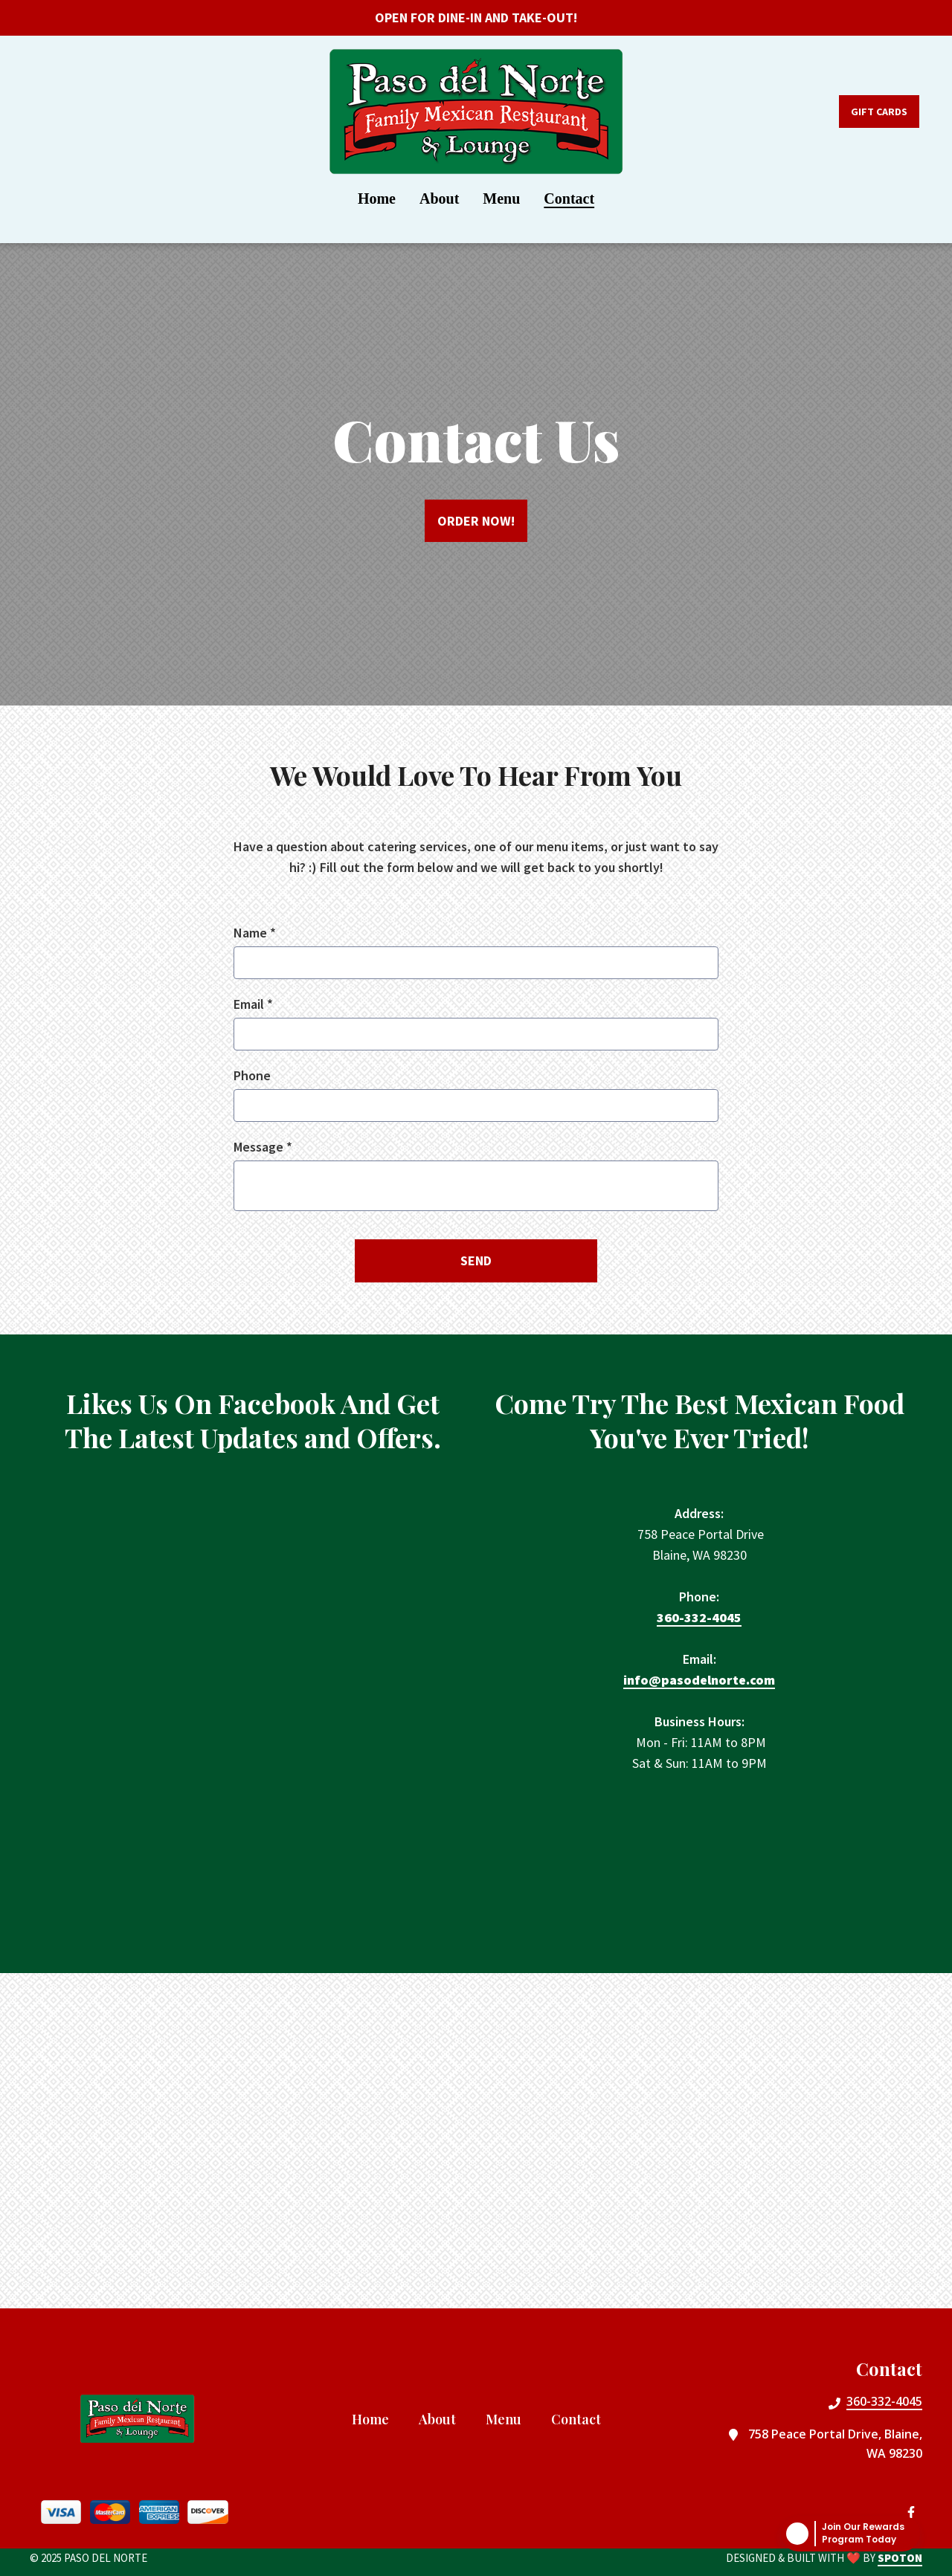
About (442, 2418)
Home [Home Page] (377, 198)
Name (255, 932)
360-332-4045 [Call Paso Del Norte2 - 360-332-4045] (884, 2401)
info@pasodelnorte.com (699, 1680)
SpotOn (900, 2558)
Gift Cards (879, 111)
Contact (580, 2418)
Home (375, 2418)
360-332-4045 (699, 1618)
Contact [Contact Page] (569, 198)
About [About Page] (439, 198)
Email (253, 1004)
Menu (508, 2418)
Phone (252, 1075)
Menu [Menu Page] (501, 198)
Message (263, 1146)
